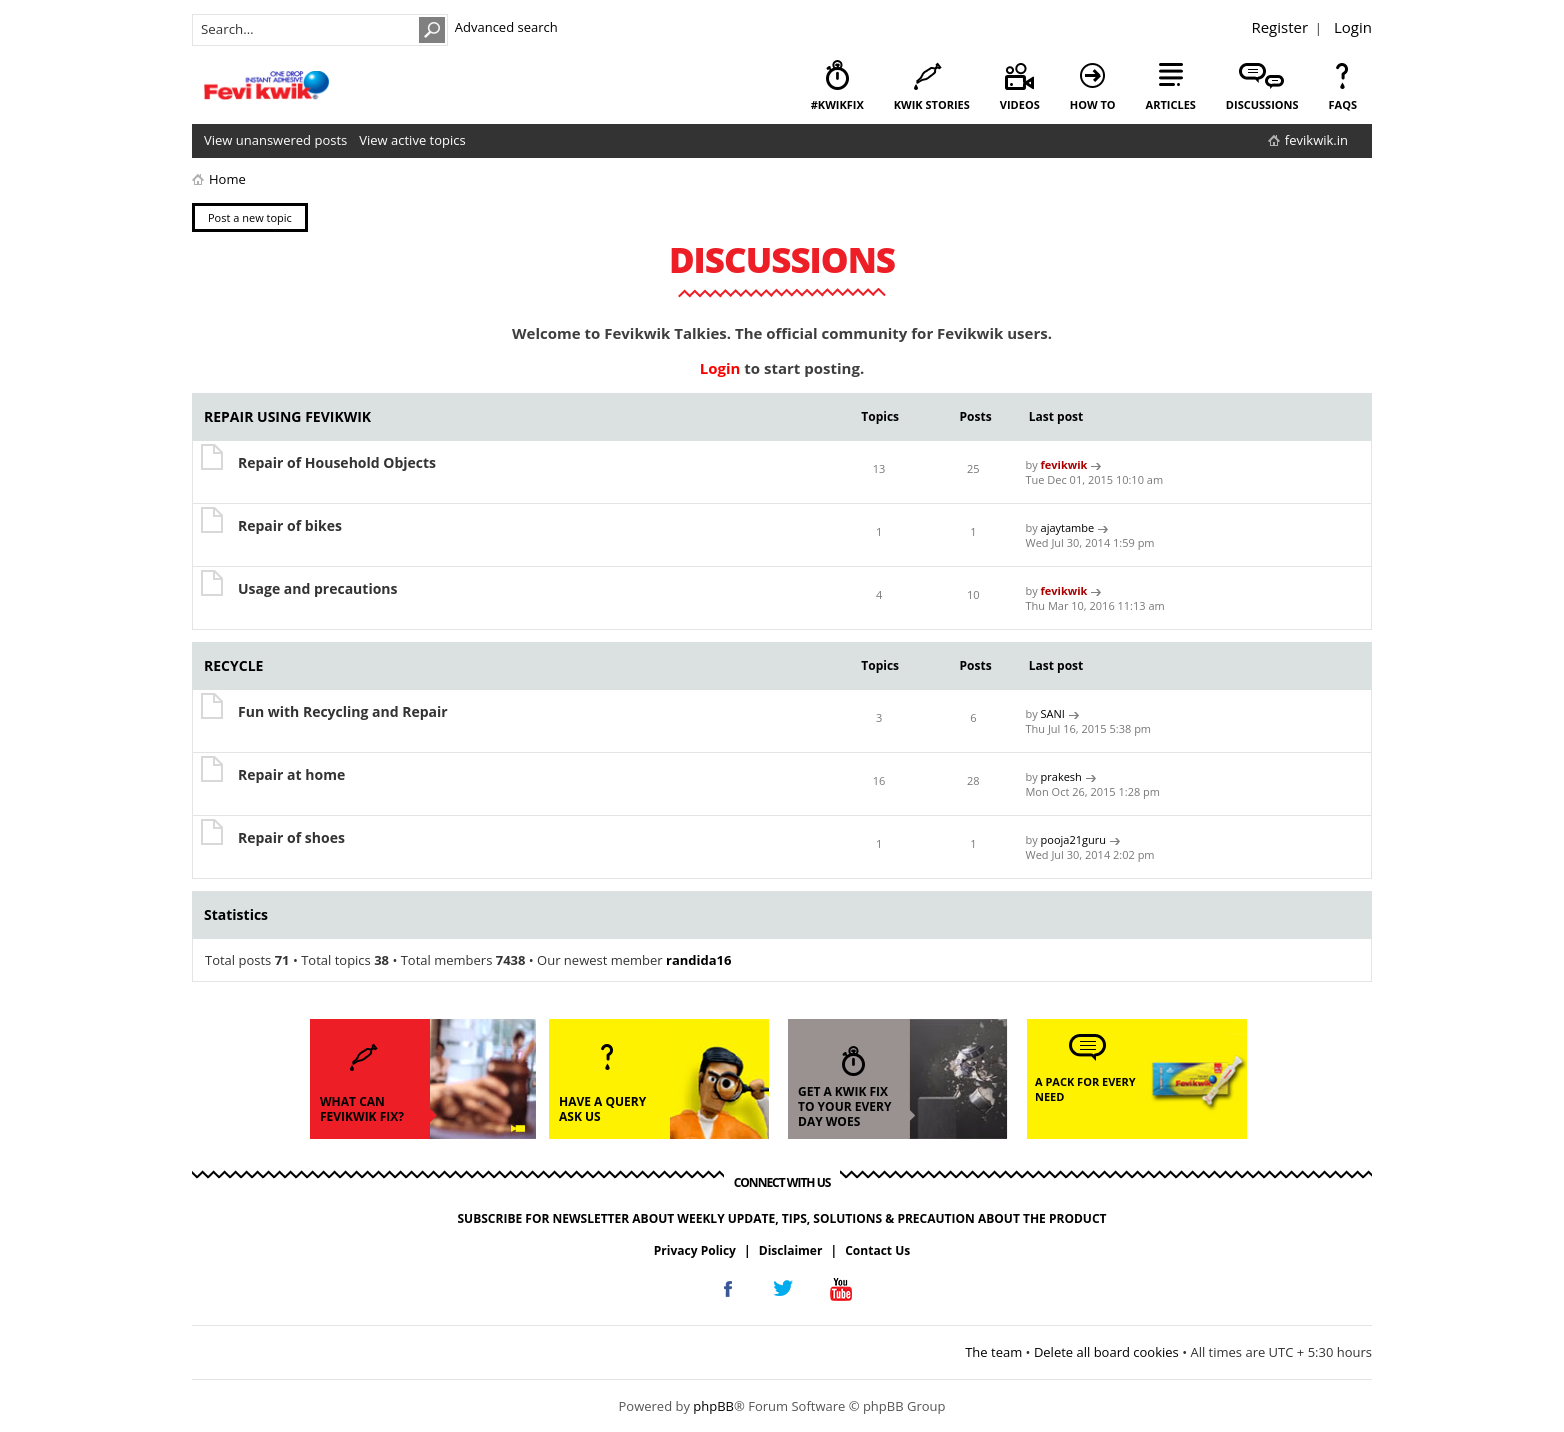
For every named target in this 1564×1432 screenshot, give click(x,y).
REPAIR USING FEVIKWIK (287, 416)
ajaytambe (1068, 527)
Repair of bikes (290, 525)
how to (1093, 104)
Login (1353, 27)
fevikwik (1064, 464)
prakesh (1061, 776)
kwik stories (932, 104)
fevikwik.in (1316, 140)
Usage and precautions (318, 588)
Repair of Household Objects (337, 462)
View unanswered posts (275, 140)
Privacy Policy (695, 1250)
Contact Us (877, 1250)
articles (1171, 104)
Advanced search (506, 27)
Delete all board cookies (1106, 1352)
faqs (1343, 104)
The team (993, 1352)
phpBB (713, 1406)
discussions (1262, 104)
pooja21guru (1073, 839)
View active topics (412, 140)
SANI (1053, 713)
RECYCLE (233, 665)
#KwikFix (837, 104)
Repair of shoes (291, 837)
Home (227, 179)
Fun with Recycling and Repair (343, 711)
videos (1020, 104)
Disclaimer (791, 1250)
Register (1279, 27)
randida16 (698, 960)
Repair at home (291, 774)
